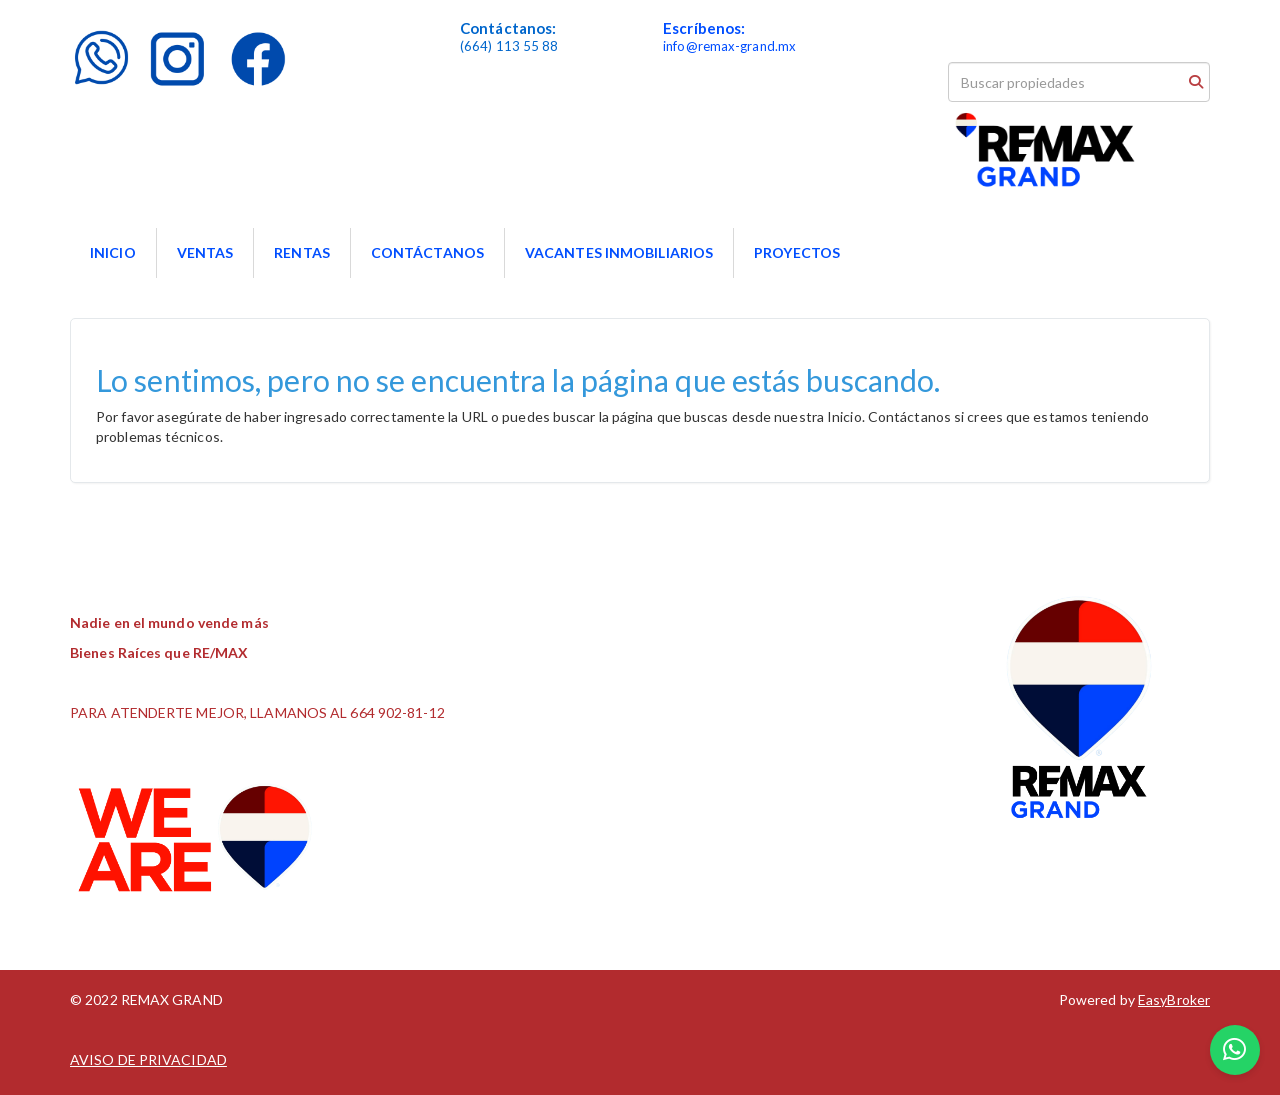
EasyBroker (1174, 999)
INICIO (113, 252)
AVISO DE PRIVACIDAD (148, 1059)
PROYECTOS (797, 252)
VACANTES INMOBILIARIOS (619, 252)
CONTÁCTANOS (427, 252)
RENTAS (302, 252)
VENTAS (205, 252)
